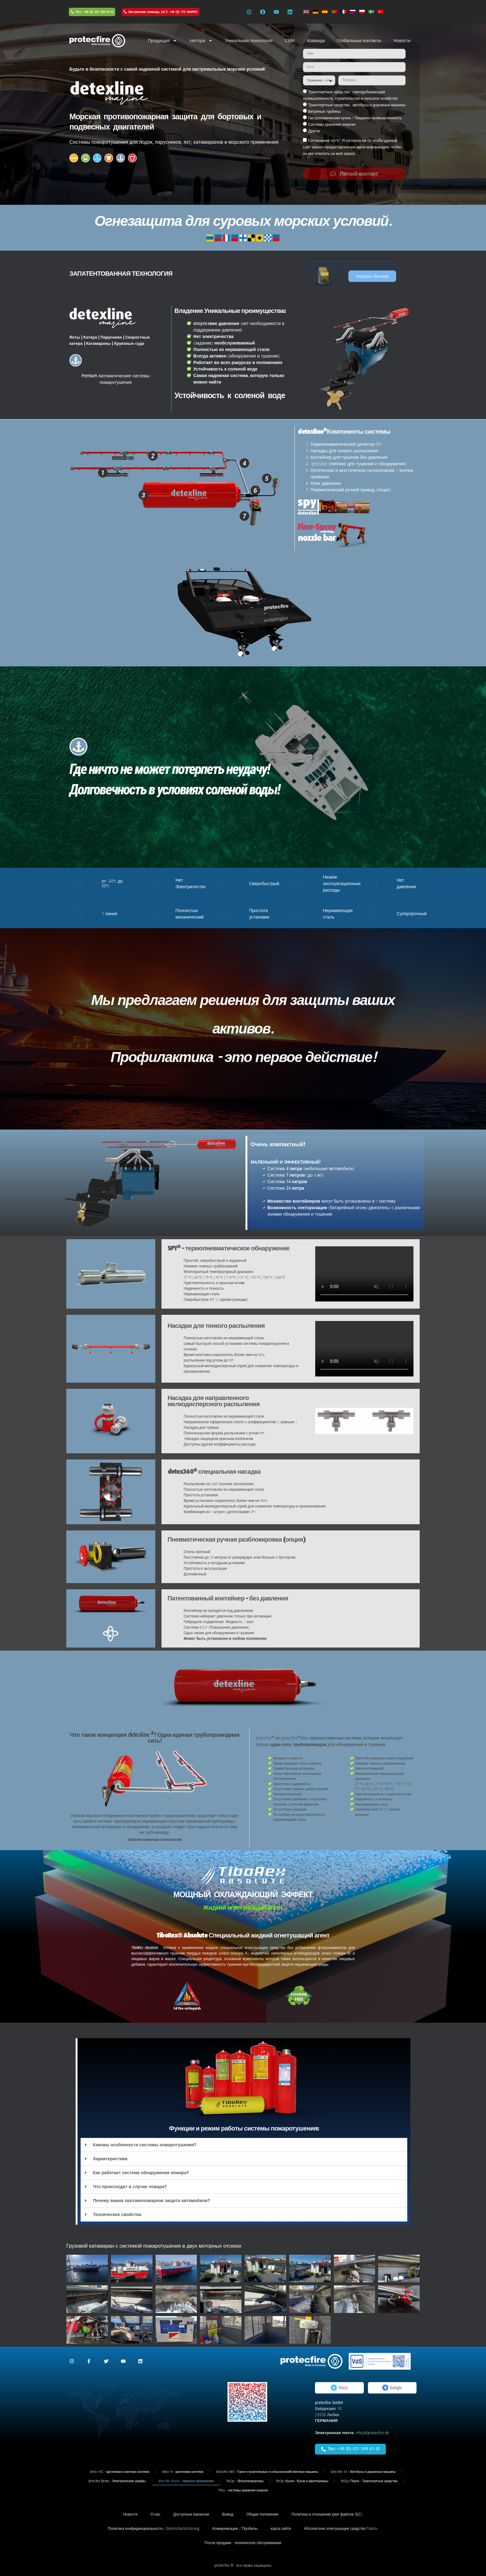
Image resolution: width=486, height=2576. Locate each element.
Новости (402, 40)
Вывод (227, 2514)
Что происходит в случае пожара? (130, 2186)
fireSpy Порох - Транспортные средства (369, 2481)
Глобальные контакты (359, 40)
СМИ (290, 40)
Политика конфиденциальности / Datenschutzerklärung (154, 2528)
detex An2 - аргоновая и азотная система (119, 2471)
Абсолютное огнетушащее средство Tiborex (341, 2528)
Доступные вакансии (191, 2514)
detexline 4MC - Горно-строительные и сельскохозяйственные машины (267, 2471)
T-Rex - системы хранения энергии (243, 2490)
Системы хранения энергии (332, 124)
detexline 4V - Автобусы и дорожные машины (363, 2471)
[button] (244, 2145)
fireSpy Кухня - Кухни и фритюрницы (302, 2481)
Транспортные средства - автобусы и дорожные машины (356, 105)
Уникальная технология (248, 40)
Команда (316, 40)
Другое (314, 131)
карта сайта (281, 2528)
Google (392, 2388)
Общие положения (262, 2514)
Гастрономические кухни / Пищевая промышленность (355, 118)
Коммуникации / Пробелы (235, 2528)
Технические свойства (117, 2214)
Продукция (162, 40)
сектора (201, 40)
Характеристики (110, 2158)
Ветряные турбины (324, 111)
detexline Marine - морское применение (186, 2481)
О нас (156, 2514)
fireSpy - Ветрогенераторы (245, 2481)
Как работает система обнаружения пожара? (141, 2172)
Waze (339, 2388)
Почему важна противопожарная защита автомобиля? (151, 2200)
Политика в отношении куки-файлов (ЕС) (326, 2514)
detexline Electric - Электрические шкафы (117, 2481)
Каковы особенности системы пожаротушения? (144, 2144)
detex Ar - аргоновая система (182, 2471)
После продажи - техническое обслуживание (243, 2543)
